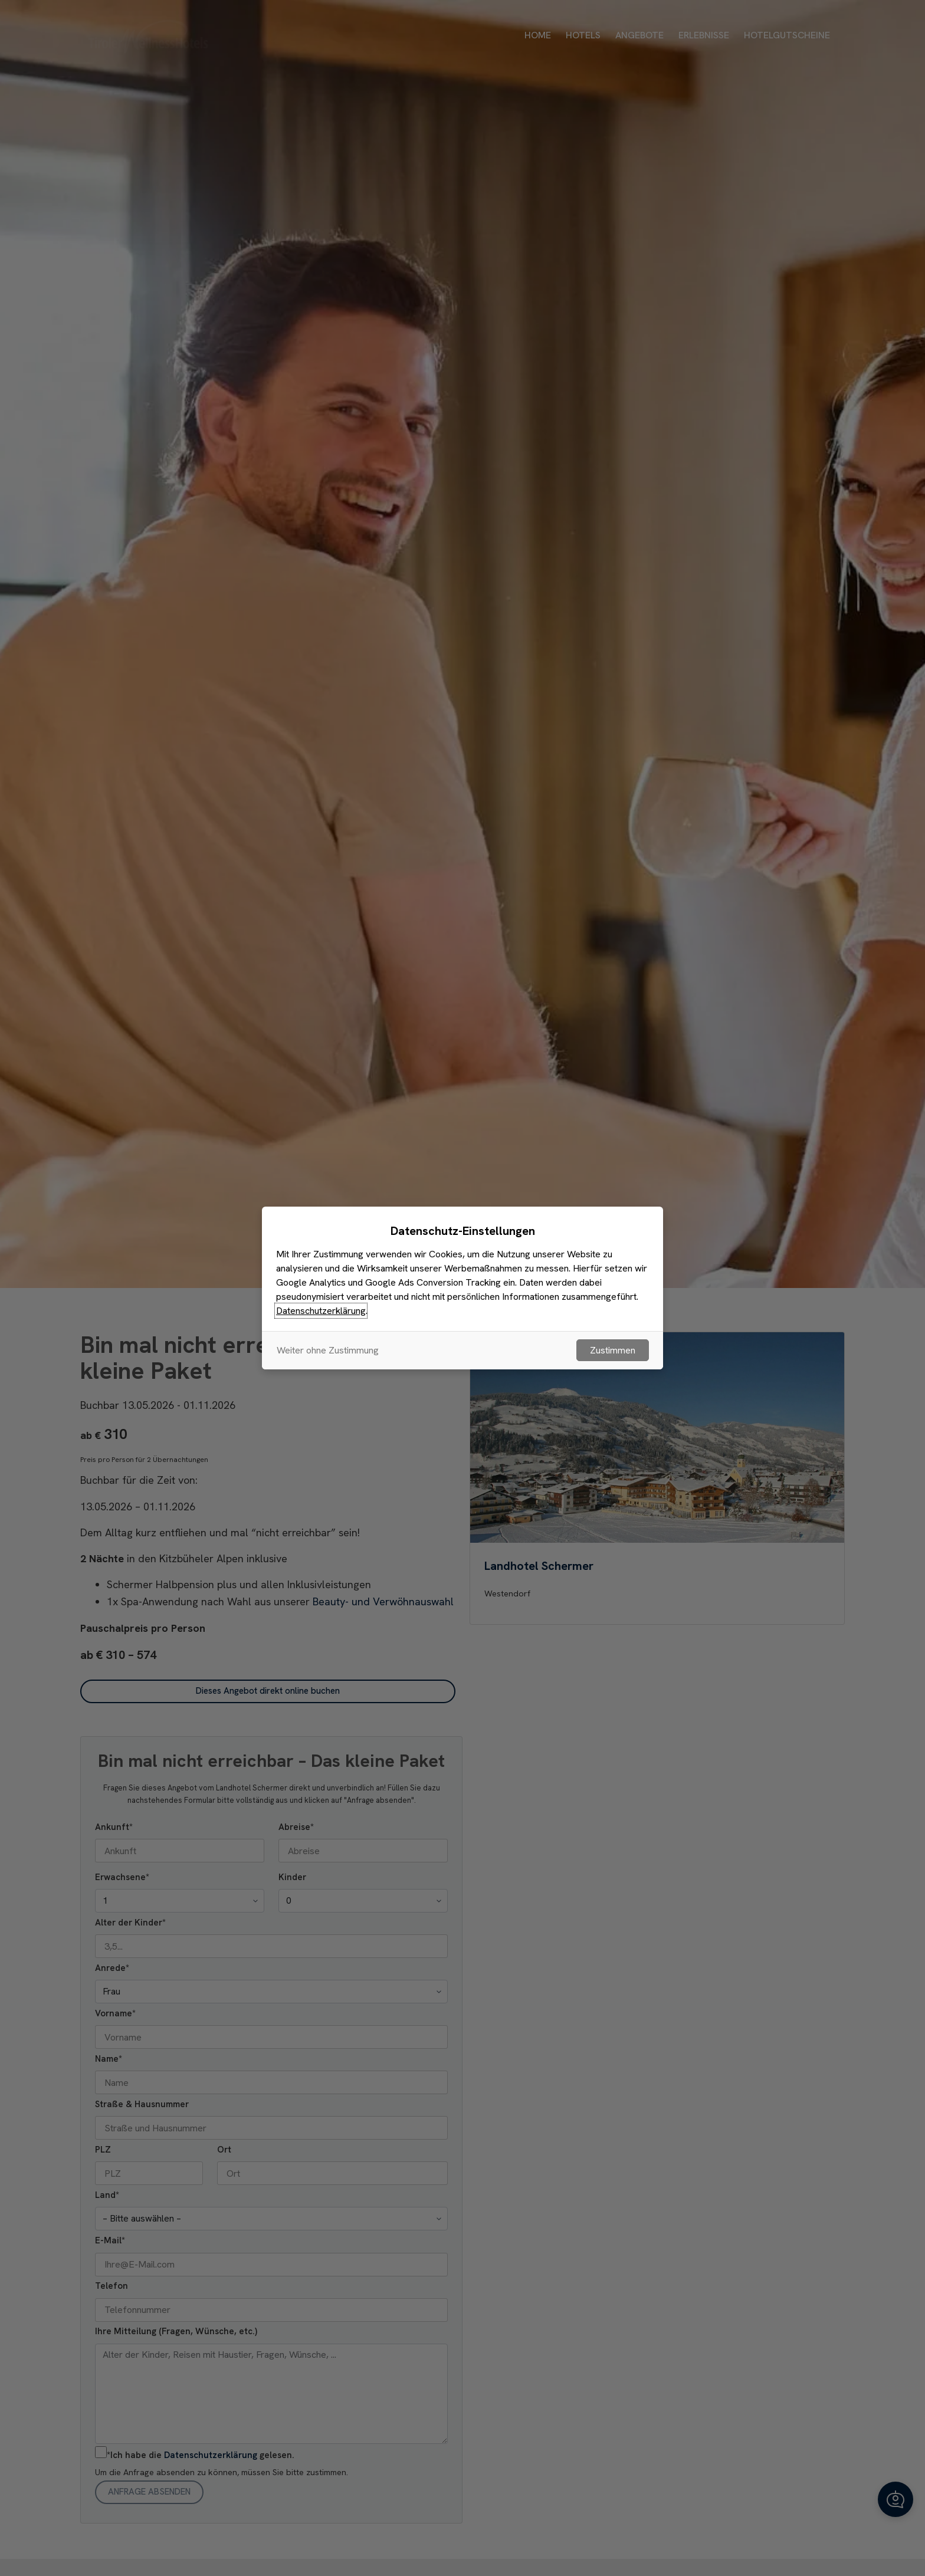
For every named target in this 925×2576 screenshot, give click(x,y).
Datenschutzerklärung (321, 1311)
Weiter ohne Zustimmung (328, 1350)
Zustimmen (612, 1350)
